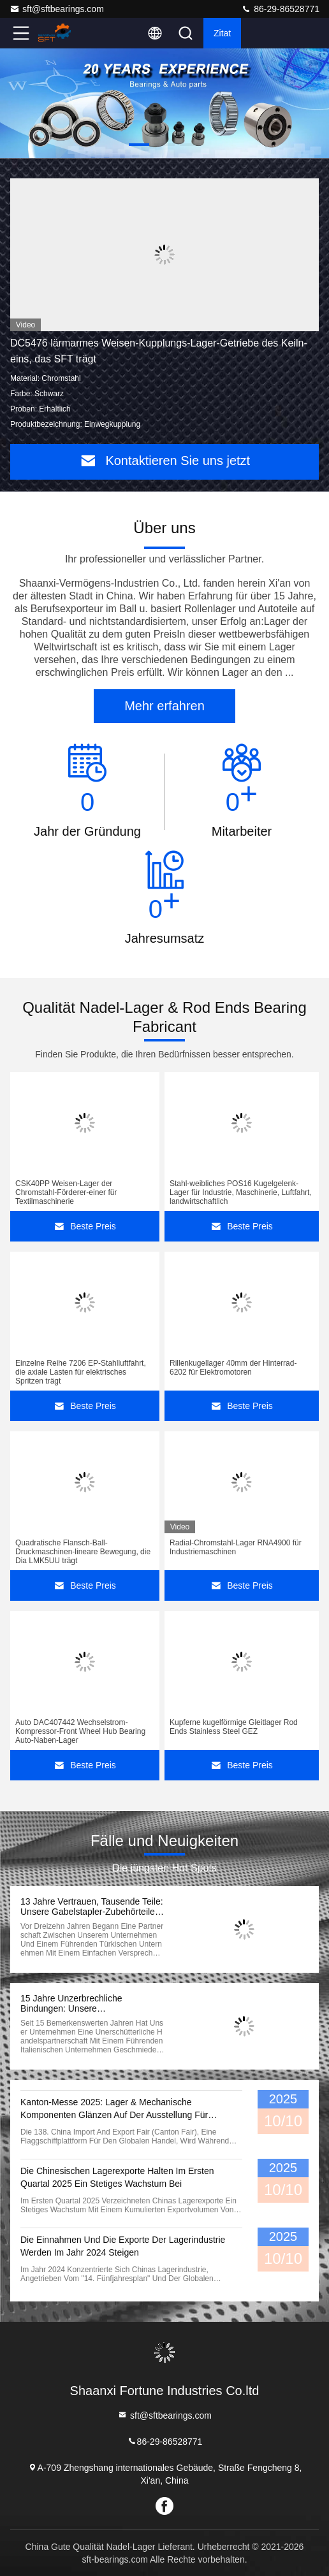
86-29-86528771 (280, 9)
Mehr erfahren (164, 706)
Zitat (222, 33)
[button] (139, 144)
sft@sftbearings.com (57, 9)
